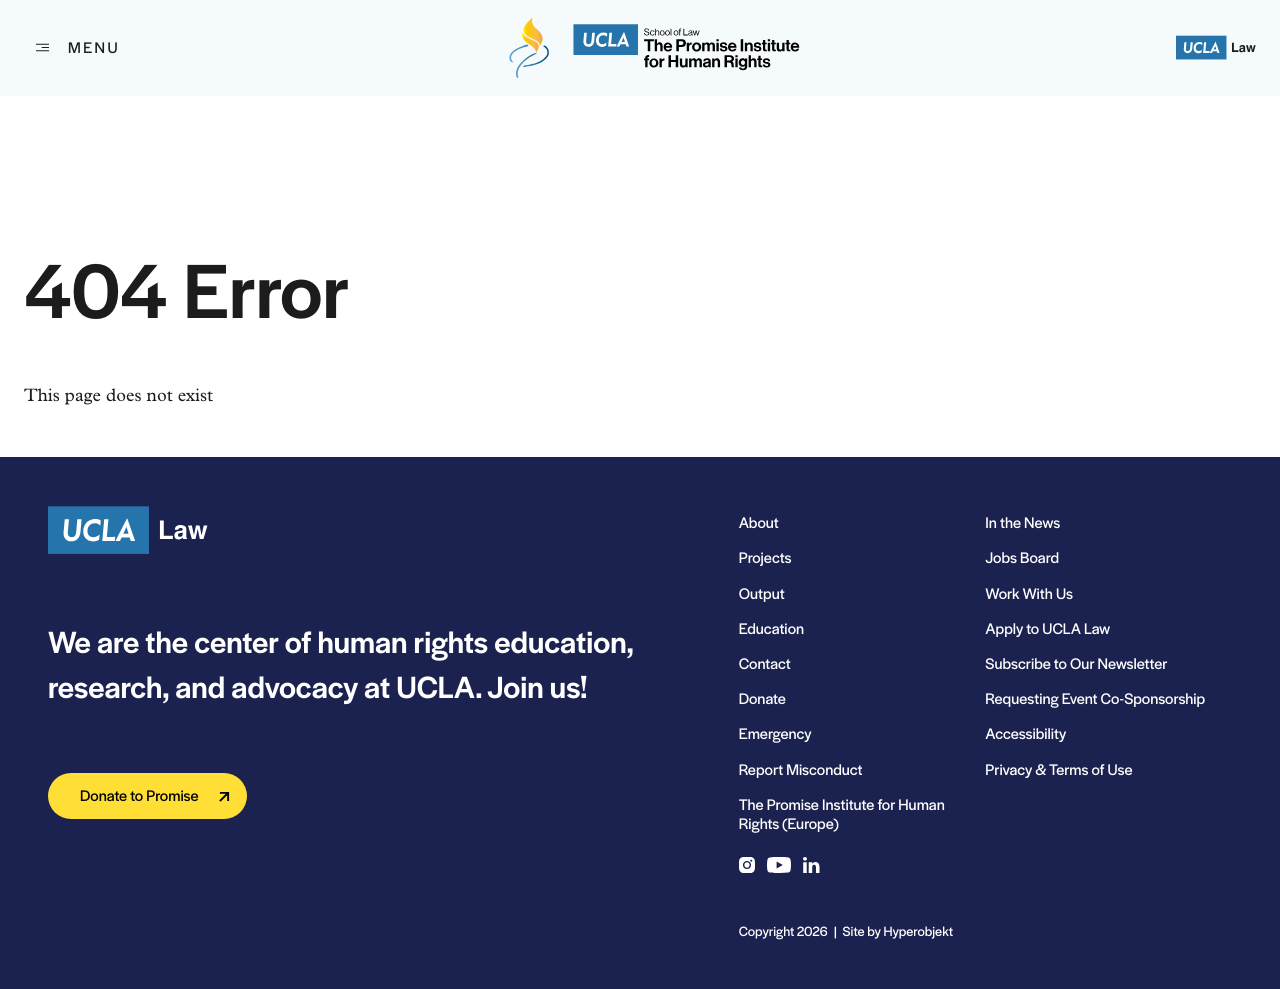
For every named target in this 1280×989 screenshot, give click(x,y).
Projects (765, 557)
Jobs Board (1022, 557)
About (759, 522)
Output (762, 593)
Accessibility (1025, 733)
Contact (765, 663)
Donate (762, 698)
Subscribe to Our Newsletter (1076, 663)
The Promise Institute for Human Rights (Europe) (842, 814)
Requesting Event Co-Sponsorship (1095, 698)
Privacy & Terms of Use (1058, 769)
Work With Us (1029, 593)
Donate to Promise (139, 795)
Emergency (775, 733)
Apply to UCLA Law (1047, 628)
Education (771, 628)
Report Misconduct (801, 769)
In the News (1022, 522)
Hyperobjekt (918, 930)
